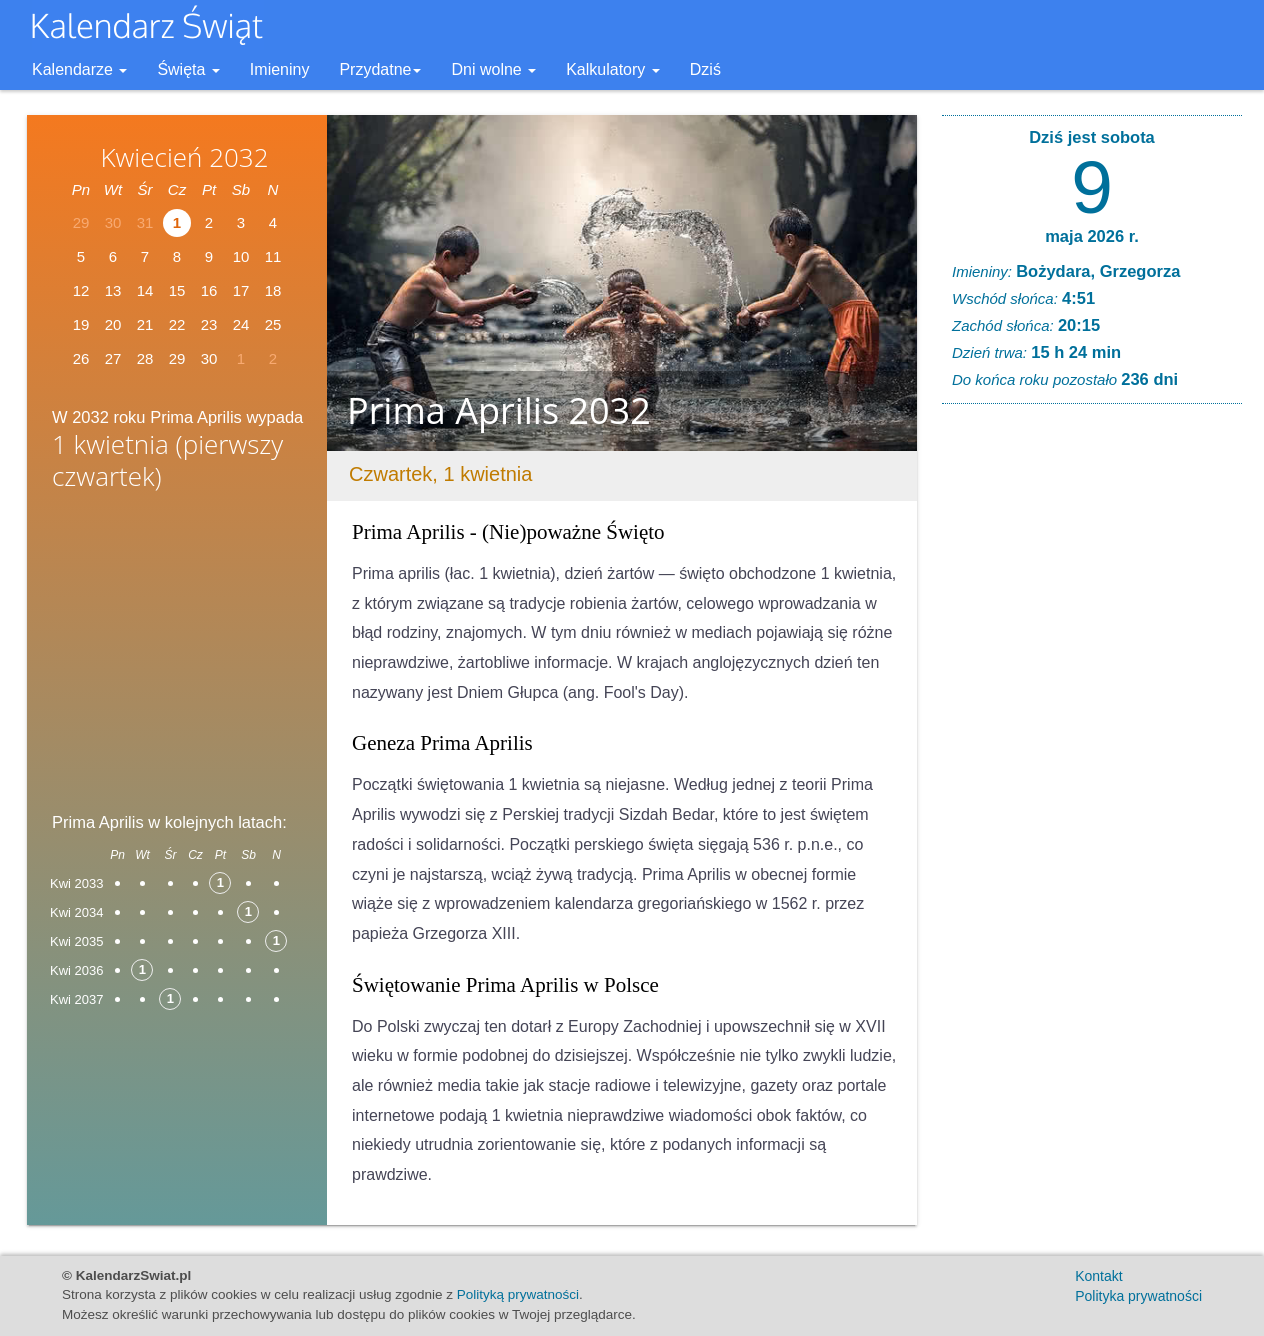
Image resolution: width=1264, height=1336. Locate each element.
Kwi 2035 (76, 941)
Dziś (705, 69)
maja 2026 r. (1092, 236)
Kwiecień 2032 (184, 157)
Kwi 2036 (76, 970)
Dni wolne (493, 69)
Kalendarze (79, 69)
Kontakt (1098, 1276)
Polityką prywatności (518, 1294)
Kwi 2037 (76, 999)
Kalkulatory (613, 69)
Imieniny (280, 69)
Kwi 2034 (76, 912)
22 (177, 324)
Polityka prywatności (1138, 1296)
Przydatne (380, 69)
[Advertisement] (177, 657)
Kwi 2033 (76, 883)
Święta (188, 69)
